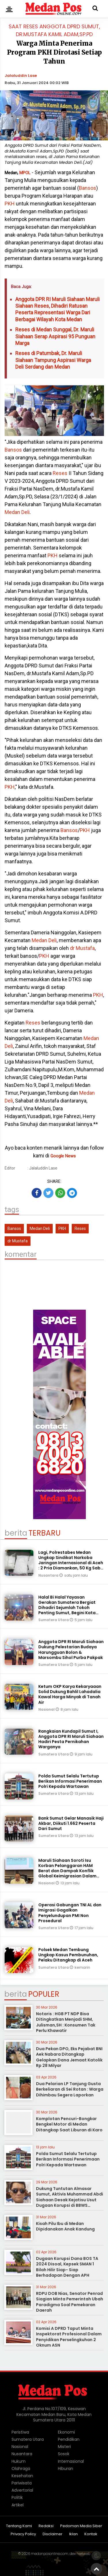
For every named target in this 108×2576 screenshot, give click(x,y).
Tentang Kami (19, 2526)
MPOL (25, 172)
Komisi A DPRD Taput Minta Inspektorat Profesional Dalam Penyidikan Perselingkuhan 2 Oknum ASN (69, 2337)
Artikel (18, 2505)
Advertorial (22, 2490)
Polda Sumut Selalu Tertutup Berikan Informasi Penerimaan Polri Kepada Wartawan (70, 1781)
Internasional (71, 2461)
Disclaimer (52, 2534)
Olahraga (21, 2468)
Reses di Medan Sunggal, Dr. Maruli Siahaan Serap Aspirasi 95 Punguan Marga (55, 336)
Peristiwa (20, 2432)
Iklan (73, 2534)
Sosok (63, 2454)
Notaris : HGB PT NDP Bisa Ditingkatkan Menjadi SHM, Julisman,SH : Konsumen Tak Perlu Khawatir (65, 2022)
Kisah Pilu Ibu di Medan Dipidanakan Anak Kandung (65, 2226)
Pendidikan (68, 2439)
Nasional (47, 1709)
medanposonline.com (49, 2553)
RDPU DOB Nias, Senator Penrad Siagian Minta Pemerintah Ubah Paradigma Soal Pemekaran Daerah (69, 2302)
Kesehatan (22, 2476)
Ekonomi (66, 2432)
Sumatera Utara (54, 1619)
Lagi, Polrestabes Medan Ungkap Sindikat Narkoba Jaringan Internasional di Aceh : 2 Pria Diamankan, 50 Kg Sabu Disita (70, 1562)
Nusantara (48, 1575)
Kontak (90, 2534)
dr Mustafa (82, 948)
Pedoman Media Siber (81, 2526)
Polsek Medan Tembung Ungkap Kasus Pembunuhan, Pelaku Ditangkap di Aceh (68, 1955)
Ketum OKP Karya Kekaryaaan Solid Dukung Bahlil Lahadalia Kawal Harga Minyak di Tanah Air (69, 1694)
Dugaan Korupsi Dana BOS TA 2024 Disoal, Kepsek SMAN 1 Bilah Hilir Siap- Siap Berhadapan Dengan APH (67, 2267)
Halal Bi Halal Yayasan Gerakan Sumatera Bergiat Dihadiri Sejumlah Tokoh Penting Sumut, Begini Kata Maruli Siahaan (67, 1607)
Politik (17, 2497)
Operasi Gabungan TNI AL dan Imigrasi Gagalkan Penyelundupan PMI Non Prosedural (69, 1913)
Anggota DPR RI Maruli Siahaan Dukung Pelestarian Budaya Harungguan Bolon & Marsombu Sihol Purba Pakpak (71, 1649)
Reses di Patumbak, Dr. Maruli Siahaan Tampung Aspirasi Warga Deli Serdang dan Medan (53, 360)
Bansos (87, 188)
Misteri (64, 2446)
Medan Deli (17, 512)
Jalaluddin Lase (21, 75)
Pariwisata (22, 2483)
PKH (10, 204)
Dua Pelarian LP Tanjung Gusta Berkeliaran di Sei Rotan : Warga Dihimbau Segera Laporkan (69, 2089)
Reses (60, 473)
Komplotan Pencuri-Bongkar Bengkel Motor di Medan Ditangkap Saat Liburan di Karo (69, 2124)
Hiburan (65, 2468)
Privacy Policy (23, 2534)
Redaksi (46, 2526)
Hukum (19, 2461)
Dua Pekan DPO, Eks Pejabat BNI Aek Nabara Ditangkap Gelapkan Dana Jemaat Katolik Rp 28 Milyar (69, 2057)
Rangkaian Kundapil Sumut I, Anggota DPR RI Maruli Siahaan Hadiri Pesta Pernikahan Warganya (71, 1739)
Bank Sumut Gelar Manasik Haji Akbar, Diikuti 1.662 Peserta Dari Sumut (71, 1823)
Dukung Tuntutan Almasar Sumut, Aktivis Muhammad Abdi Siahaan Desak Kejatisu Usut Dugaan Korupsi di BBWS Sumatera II (69, 2200)
